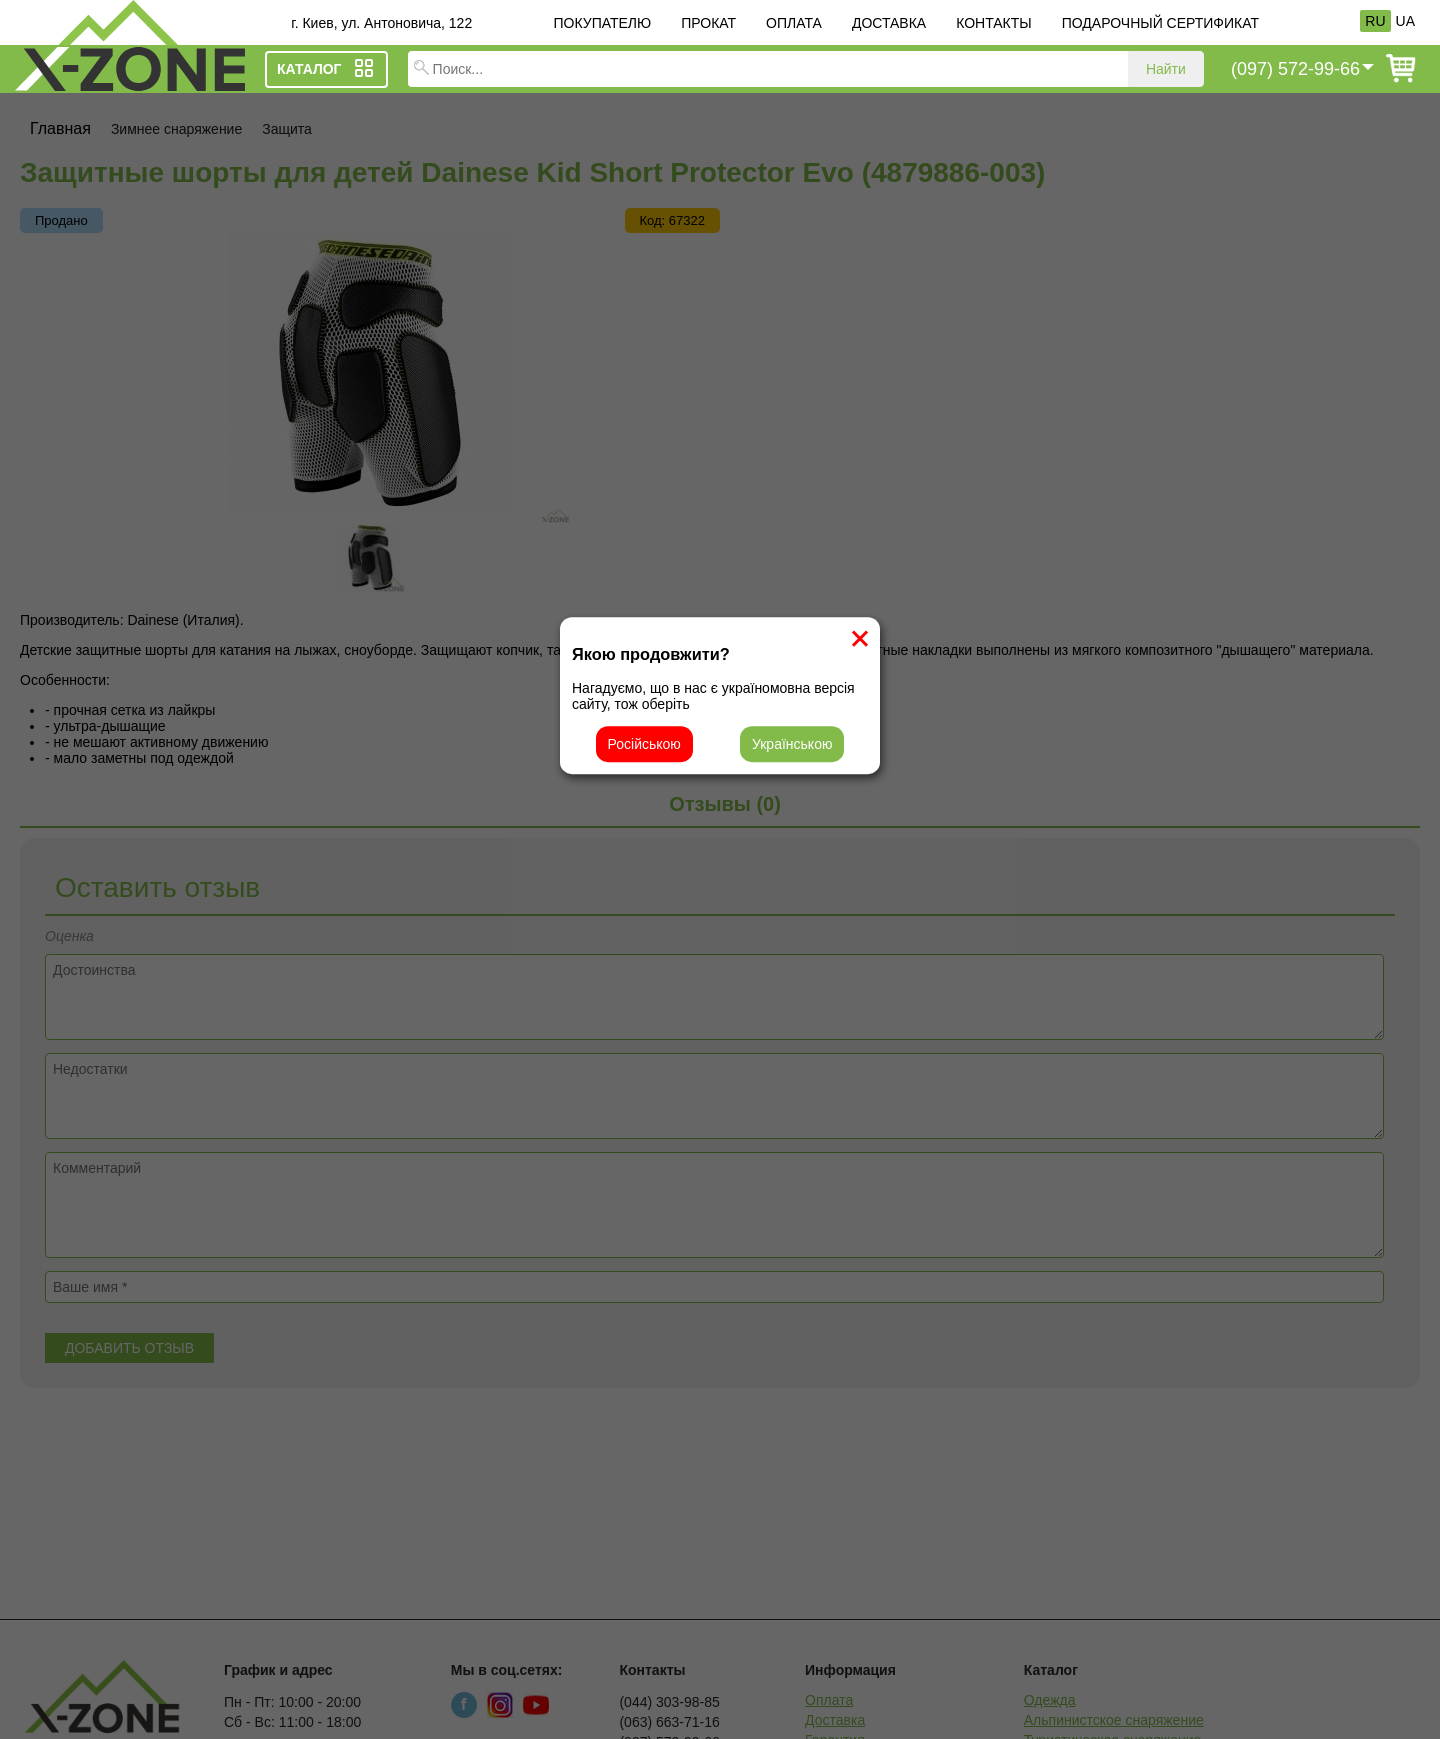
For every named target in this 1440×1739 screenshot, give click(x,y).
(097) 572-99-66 (1295, 69)
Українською (792, 744)
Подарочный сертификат (1160, 23)
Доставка (889, 23)
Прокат (708, 23)
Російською (644, 744)
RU (1375, 21)
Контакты (994, 23)
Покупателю (602, 23)
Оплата (794, 23)
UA (1405, 21)
